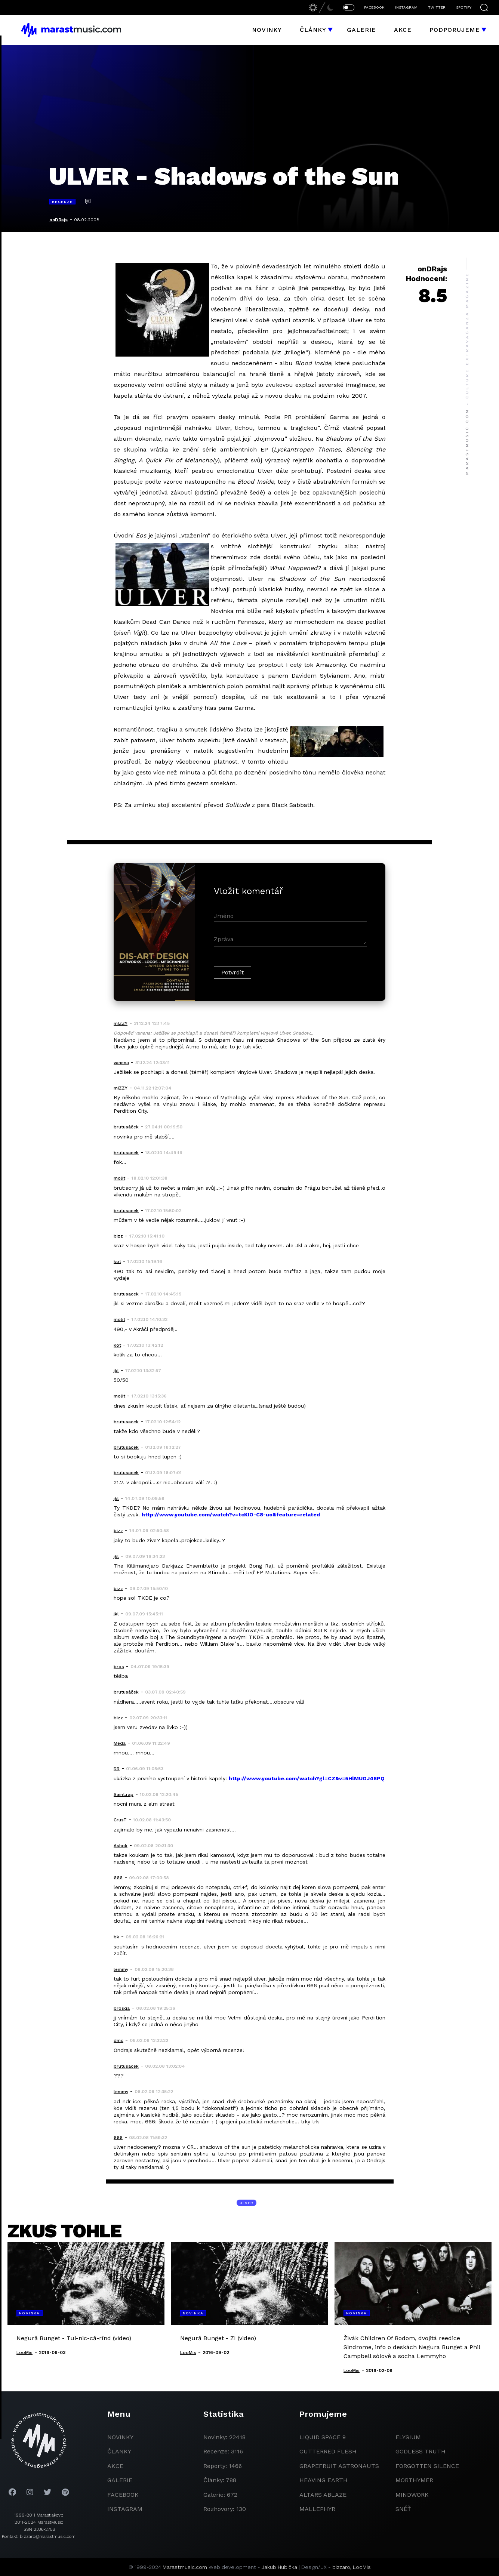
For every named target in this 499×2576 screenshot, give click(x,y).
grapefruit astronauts (339, 2465)
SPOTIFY (463, 7)
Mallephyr (317, 2508)
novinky (120, 2437)
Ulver (246, 2203)
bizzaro (341, 2567)
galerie (119, 2480)
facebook (123, 2494)
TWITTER (437, 7)
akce (115, 2465)
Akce (403, 29)
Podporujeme (454, 29)
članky (119, 2451)
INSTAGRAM (406, 7)
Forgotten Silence (427, 2465)
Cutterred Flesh (328, 2451)
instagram (124, 2508)
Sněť (403, 2508)
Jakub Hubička (279, 2567)
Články (313, 29)
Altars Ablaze (322, 2494)
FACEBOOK (374, 7)
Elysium (408, 2437)
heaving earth (323, 2480)
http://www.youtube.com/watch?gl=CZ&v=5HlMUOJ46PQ (307, 1778)
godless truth (420, 2451)
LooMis (362, 2567)
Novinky (267, 29)
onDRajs (58, 219)
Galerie (361, 29)
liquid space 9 (322, 2437)
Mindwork (412, 2494)
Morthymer (414, 2480)
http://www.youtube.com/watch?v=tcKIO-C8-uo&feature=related (231, 1514)
